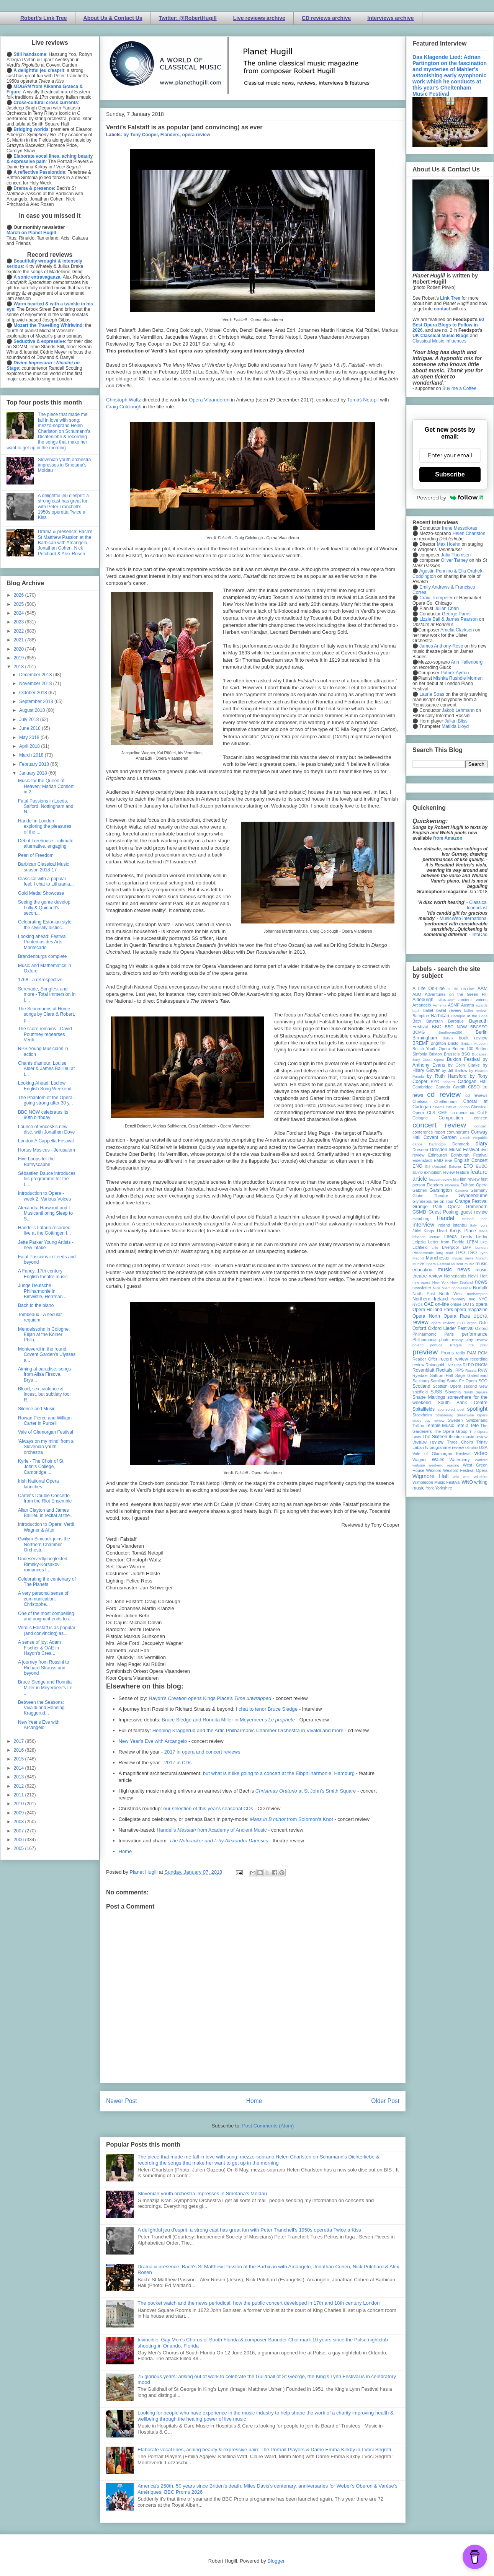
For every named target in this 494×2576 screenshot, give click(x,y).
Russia (470, 1370)
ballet (428, 1010)
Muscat (457, 1264)
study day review (428, 1420)
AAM (482, 988)
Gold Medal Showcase (41, 893)
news (480, 1282)
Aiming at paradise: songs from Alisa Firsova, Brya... (44, 1374)
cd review (444, 1094)
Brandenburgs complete (42, 956)
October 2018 (33, 692)
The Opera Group (451, 1431)
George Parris (456, 614)
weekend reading (444, 1465)
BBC (437, 1026)
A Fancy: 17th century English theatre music (43, 1273)
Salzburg (420, 1381)
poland (418, 1345)
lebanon (418, 1237)
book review (473, 1038)
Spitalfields (423, 1409)
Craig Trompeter (436, 597)
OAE (428, 1304)
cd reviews (476, 1095)
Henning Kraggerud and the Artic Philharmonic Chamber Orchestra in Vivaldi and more (248, 1730)
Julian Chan (447, 608)
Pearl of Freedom (36, 855)
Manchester (438, 1258)
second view (475, 1386)
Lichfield (420, 1247)
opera (481, 1304)
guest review (474, 1212)
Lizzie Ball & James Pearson (448, 619)
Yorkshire (443, 1488)
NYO (483, 1299)
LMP (467, 1247)
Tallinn (418, 1425)
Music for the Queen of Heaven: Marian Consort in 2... (46, 786)
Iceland (468, 1219)
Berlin (481, 1032)
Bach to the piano (36, 1305)
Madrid (418, 1258)
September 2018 (36, 701)
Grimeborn (476, 1206)
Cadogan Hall (472, 1081)
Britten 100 (462, 1048)
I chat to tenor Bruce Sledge (267, 1709)
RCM (482, 1353)
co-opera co (462, 1112)
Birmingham (424, 1038)
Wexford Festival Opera (465, 1470)
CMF (442, 1112)
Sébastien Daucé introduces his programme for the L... (46, 1179)
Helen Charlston (468, 533)
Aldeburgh (422, 999)
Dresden (420, 1149)
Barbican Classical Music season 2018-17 (43, 866)
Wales (438, 1459)
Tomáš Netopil (362, 400)
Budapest (479, 1054)
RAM (471, 1353)
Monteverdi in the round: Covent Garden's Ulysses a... (46, 1354)
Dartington (437, 1144)
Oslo (483, 1322)
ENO (417, 1166)
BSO (465, 1054)
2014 (19, 1768)
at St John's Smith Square (305, 1791)
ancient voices (472, 999)
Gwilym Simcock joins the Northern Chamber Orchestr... (44, 1544)
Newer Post (121, 2101)
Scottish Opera (447, 1386)
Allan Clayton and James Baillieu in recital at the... (46, 1512)
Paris (449, 1334)
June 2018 (30, 728)
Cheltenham (445, 1101)
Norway (458, 1299)
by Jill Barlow (455, 1070)
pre (471, 1345)
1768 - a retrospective (40, 979)
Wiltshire (480, 1477)
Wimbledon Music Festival (436, 1482)
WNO (467, 1482)
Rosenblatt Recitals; (433, 1370)
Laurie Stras (431, 694)
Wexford (434, 1470)
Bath (416, 1021)
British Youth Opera (431, 1048)
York (430, 1488)
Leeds (450, 1236)
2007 (19, 1831)
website (418, 1465)
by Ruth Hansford (447, 1076)
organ (472, 1323)
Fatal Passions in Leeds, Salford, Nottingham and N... (45, 806)
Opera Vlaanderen (209, 400)
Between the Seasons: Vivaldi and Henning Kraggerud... (41, 1708)
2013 (19, 1777)
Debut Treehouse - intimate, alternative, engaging (46, 843)
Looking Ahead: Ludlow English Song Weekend (45, 1085)
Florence (452, 1185)
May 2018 (30, 737)
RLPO (468, 1364)
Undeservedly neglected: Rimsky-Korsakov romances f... (43, 1564)
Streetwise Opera (472, 1415)
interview (423, 1225)
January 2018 (33, 773)
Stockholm (422, 1415)
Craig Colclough (124, 406)
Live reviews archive (259, 18)
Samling (437, 1381)
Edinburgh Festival (469, 1155)
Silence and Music (36, 1408)
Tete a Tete (467, 1425)
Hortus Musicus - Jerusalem (46, 1150)
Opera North (426, 1316)
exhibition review (439, 1172)
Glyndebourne (473, 1195)
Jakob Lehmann (458, 710)
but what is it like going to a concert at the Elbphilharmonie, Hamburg (279, 1773)
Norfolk (480, 1287)
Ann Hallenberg (467, 662)
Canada (442, 1087)
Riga (458, 1365)
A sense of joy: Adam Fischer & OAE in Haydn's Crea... (39, 1648)
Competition (450, 1118)
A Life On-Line (428, 988)
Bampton (420, 1015)
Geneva (461, 1190)
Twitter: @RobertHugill (188, 18)
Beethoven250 (450, 1032)
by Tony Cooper (140, 134)
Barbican (440, 1015)
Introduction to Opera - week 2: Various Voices (44, 1196)
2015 (19, 1759)
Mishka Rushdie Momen (458, 678)
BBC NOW (456, 1027)
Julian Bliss (456, 721)
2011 (19, 1795)
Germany (479, 1190)
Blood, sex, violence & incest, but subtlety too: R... (44, 1394)
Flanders (170, 134)
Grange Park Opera (436, 1206)
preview (425, 1352)
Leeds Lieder (474, 1236)
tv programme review (444, 1447)
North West (451, 1293)
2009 (19, 1813)
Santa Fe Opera (462, 1381)
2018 (19, 666)
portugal (436, 1345)
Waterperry (460, 1459)
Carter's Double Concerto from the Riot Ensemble (45, 1498)
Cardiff (459, 1087)
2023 (19, 622)
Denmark (460, 1144)
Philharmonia (424, 1339)
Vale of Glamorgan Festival (45, 1432)
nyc (472, 1299)
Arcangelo (421, 1005)
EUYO (417, 1172)
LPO (460, 1252)
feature (462, 1172)
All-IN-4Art (446, 1000)
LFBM (472, 1242)
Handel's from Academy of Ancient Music (212, 1830)
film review (469, 1179)
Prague (456, 1345)
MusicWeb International (463, 918)
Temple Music (439, 1425)
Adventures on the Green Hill (456, 994)
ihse (484, 1219)
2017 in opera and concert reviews (202, 1752)
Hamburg (420, 1218)
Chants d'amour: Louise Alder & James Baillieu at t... (46, 1068)
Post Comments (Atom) (268, 2126)
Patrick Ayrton (455, 672)
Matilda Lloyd (455, 726)
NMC (446, 1288)
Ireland (443, 1225)
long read (444, 1253)
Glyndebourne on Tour (432, 1201)
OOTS (468, 1304)
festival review (440, 1179)
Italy (473, 1225)
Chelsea (420, 1101)
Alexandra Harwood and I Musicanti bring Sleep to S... (45, 1213)
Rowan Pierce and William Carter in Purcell (45, 1420)
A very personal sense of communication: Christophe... (43, 1599)
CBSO (474, 1087)
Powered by (450, 497)
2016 (19, 1750)
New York (440, 1282)
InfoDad (479, 934)
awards (481, 1005)
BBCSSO (478, 1027)
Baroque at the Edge (469, 1016)
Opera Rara (456, 1316)
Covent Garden (440, 1137)
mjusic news (462, 1258)
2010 (19, 1803)
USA (483, 1447)
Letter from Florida (446, 1242)
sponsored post (451, 1409)
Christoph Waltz (123, 400)
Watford (481, 1460)
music (469, 1264)
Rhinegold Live (439, 1364)
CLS (431, 1112)
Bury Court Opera (428, 1059)
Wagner (419, 1459)
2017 (19, 1741)
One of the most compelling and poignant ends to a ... (46, 1616)
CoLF (482, 1112)
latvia (483, 1231)
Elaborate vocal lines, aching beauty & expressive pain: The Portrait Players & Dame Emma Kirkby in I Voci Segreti (264, 2449)
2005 (19, 1848)
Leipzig (418, 1242)
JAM (416, 1230)
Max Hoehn (448, 544)
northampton (477, 1294)
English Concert (470, 1160)
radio (460, 1353)
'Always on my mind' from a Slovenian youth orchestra (46, 1447)
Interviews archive (390, 18)
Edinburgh (437, 1155)
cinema (439, 1107)
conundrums (458, 1132)
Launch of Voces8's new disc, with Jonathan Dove (46, 1129)
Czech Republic (473, 1137)
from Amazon (447, 838)
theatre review (427, 1442)
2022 (19, 631)
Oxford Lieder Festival (450, 1328)
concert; (480, 1126)
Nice (436, 1288)
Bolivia (448, 1038)
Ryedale (420, 1375)
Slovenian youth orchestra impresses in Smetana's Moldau (202, 2193)
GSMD (419, 1212)
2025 (19, 604)
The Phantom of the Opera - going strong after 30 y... (46, 1100)
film (456, 1179)
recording (478, 1359)
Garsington (441, 1190)
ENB (449, 1160)
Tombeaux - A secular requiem (40, 1317)
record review (453, 1359)
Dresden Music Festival (454, 1149)
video (480, 1453)
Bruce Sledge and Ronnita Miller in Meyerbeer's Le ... (45, 1687)
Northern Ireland (430, 1299)
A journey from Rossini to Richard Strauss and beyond (43, 1667)
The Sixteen (434, 1436)
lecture (434, 1237)
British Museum (474, 1043)
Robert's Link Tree (43, 18)
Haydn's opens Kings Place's (210, 1698)
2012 (19, 1786)
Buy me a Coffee (459, 388)
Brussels (452, 1054)
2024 (19, 613)
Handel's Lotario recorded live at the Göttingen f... (44, 1230)
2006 (19, 1839)
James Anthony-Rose (441, 646)
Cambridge (422, 1087)
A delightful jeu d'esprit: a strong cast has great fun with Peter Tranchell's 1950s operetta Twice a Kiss (249, 2230)
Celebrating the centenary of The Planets (47, 1581)
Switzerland (476, 1420)
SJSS (436, 1392)
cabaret (449, 1082)
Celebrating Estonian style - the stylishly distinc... (46, 924)
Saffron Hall (441, 1375)
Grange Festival (471, 1201)
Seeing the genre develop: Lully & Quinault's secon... (45, 907)
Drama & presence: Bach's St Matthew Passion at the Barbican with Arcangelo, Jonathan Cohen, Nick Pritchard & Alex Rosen (65, 542)
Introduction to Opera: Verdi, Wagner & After (46, 1527)
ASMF (454, 1005)
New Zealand (461, 1282)
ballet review (448, 1010)
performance (474, 1334)
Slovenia (453, 1392)
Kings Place (463, 1230)
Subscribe (450, 474)
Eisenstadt (422, 1160)
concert (480, 1118)
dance (417, 1144)
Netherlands (455, 1276)
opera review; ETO (448, 1323)
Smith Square (475, 1392)
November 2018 (36, 683)
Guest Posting (443, 1212)
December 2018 (36, 674)
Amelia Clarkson (457, 630)
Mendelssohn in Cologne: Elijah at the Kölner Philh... (44, 1334)
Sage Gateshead (471, 1375)
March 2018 (32, 755)
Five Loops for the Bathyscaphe (36, 1161)
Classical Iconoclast (477, 905)
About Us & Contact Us (112, 18)
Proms (447, 1353)
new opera (421, 1282)
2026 (19, 595)
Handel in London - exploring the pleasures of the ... (44, 826)
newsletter (421, 1288)
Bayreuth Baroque (445, 1021)
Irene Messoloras (459, 528)
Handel (445, 1218)
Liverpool (450, 1247)
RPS (459, 1370)
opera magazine (471, 1309)
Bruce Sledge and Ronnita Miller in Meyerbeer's (228, 1720)
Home (125, 1851)
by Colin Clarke (463, 1065)
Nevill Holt (477, 1276)
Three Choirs (460, 1442)
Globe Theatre (430, 1195)
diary (481, 1143)
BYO (435, 1081)
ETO (468, 1166)
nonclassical (461, 1288)
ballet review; (475, 1010)
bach (416, 1010)
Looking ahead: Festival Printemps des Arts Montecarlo (42, 942)
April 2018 (30, 746)
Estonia (455, 1166)
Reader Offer (424, 1359)
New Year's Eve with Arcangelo (153, 1741)
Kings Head (435, 1230)
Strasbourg (444, 1415)
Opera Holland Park (432, 1309)
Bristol (454, 1043)
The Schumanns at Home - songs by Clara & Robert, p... (46, 1014)
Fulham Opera (474, 1185)
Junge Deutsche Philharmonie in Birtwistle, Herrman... (42, 1291)
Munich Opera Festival (431, 1264)
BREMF (420, 1043)
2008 (19, 1821)
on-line (442, 1304)
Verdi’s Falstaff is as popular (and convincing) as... (46, 1630)
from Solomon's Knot (291, 1819)
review (418, 1364)
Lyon (483, 1253)
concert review (439, 1125)
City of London (458, 1107)
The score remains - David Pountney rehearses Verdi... (45, 1034)
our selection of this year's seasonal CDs (208, 1808)
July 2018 (29, 719)
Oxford (419, 1328)
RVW (482, 1370)
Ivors (483, 1225)
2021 (19, 640)
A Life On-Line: (461, 989)
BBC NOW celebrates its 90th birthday (43, 1114)
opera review (196, 134)
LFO (483, 1242)
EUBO (481, 1166)
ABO (416, 994)
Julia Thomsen (456, 555)
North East (423, 1293)
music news (453, 1269)
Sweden (455, 1420)
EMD (438, 1160)
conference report (428, 1132)
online (455, 1304)
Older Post (385, 2101)
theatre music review (468, 1436)
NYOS (417, 1304)
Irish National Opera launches (38, 1483)
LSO (472, 1252)
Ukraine (471, 1447)
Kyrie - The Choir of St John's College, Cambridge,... (41, 1466)
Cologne (420, 1118)
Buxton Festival (463, 1059)
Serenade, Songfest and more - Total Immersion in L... (46, 994)
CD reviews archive (326, 18)
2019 (19, 658)
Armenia (440, 1005)
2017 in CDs (178, 1762)
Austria (467, 1005)
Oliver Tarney (454, 560)
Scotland (421, 1386)
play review (476, 1339)
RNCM (481, 1364)
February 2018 (34, 764)
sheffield (420, 1392)
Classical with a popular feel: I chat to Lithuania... (46, 881)
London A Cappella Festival (46, 1141)
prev (483, 1345)
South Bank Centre (462, 1402)
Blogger (275, 2561)
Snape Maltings (428, 1397)
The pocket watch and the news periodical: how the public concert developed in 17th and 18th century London (258, 2303)
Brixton (435, 1054)
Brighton (438, 1043)
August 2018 (32, 710)
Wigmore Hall (430, 1476)
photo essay (451, 1339)
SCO (483, 1381)
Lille (435, 1247)
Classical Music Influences (439, 341)
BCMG (418, 1032)
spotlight (477, 1409)
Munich (481, 1258)
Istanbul (460, 1225)
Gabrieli (419, 1190)
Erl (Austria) (435, 1166)
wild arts (461, 1477)
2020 (19, 649)
